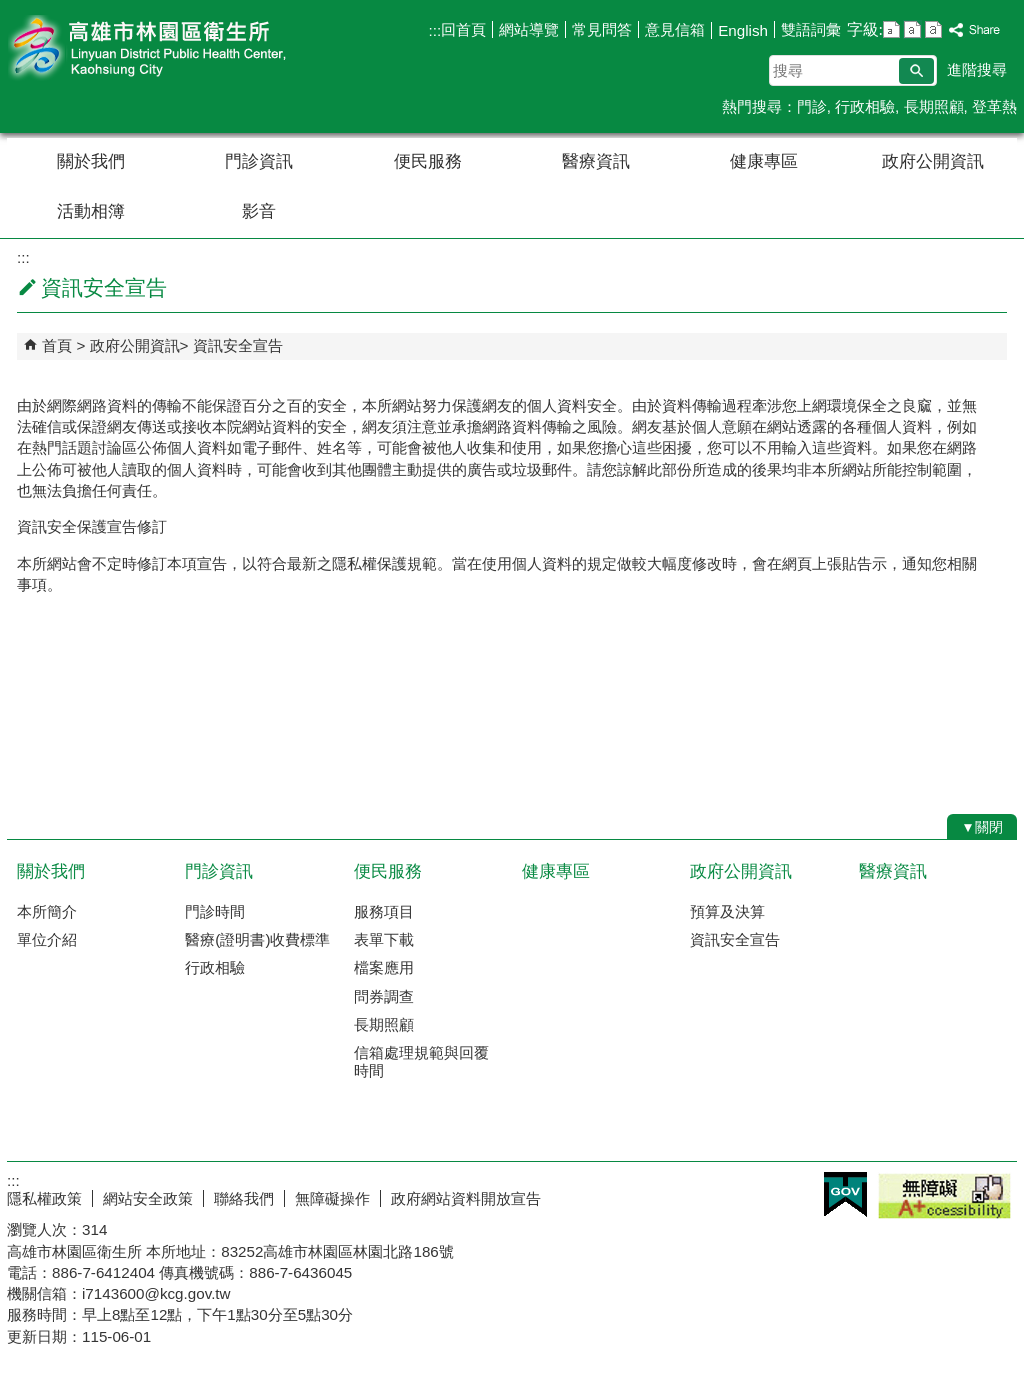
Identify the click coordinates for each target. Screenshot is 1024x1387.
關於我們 (91, 161)
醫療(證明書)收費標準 (257, 939)
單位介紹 (47, 939)
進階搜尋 (977, 69)
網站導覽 (529, 29)
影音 (259, 211)
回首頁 (463, 29)
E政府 (845, 1194)
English (743, 30)
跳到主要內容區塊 (10, 10)
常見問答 (602, 29)
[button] (916, 71)
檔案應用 (384, 967)
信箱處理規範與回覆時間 (421, 1061)
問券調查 (384, 996)
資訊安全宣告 (238, 345)
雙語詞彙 (811, 29)
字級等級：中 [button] (912, 29)
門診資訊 (259, 161)
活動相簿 (91, 211)
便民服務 (428, 161)
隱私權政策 (44, 1198)
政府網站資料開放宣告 (466, 1198)
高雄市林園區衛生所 (176, 48)
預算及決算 (727, 911)
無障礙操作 (332, 1198)
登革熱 (994, 106)
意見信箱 (675, 29)
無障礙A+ (944, 1196)
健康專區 (764, 161)
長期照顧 (934, 106)
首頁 (57, 345)
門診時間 (215, 911)
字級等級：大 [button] (933, 29)
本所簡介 (47, 911)
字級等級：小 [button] (891, 29)
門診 (812, 106)
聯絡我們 (244, 1198)
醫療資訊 (596, 161)
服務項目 (384, 911)
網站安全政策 (148, 1198)
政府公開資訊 (933, 161)
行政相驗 (865, 106)
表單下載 (384, 939)
